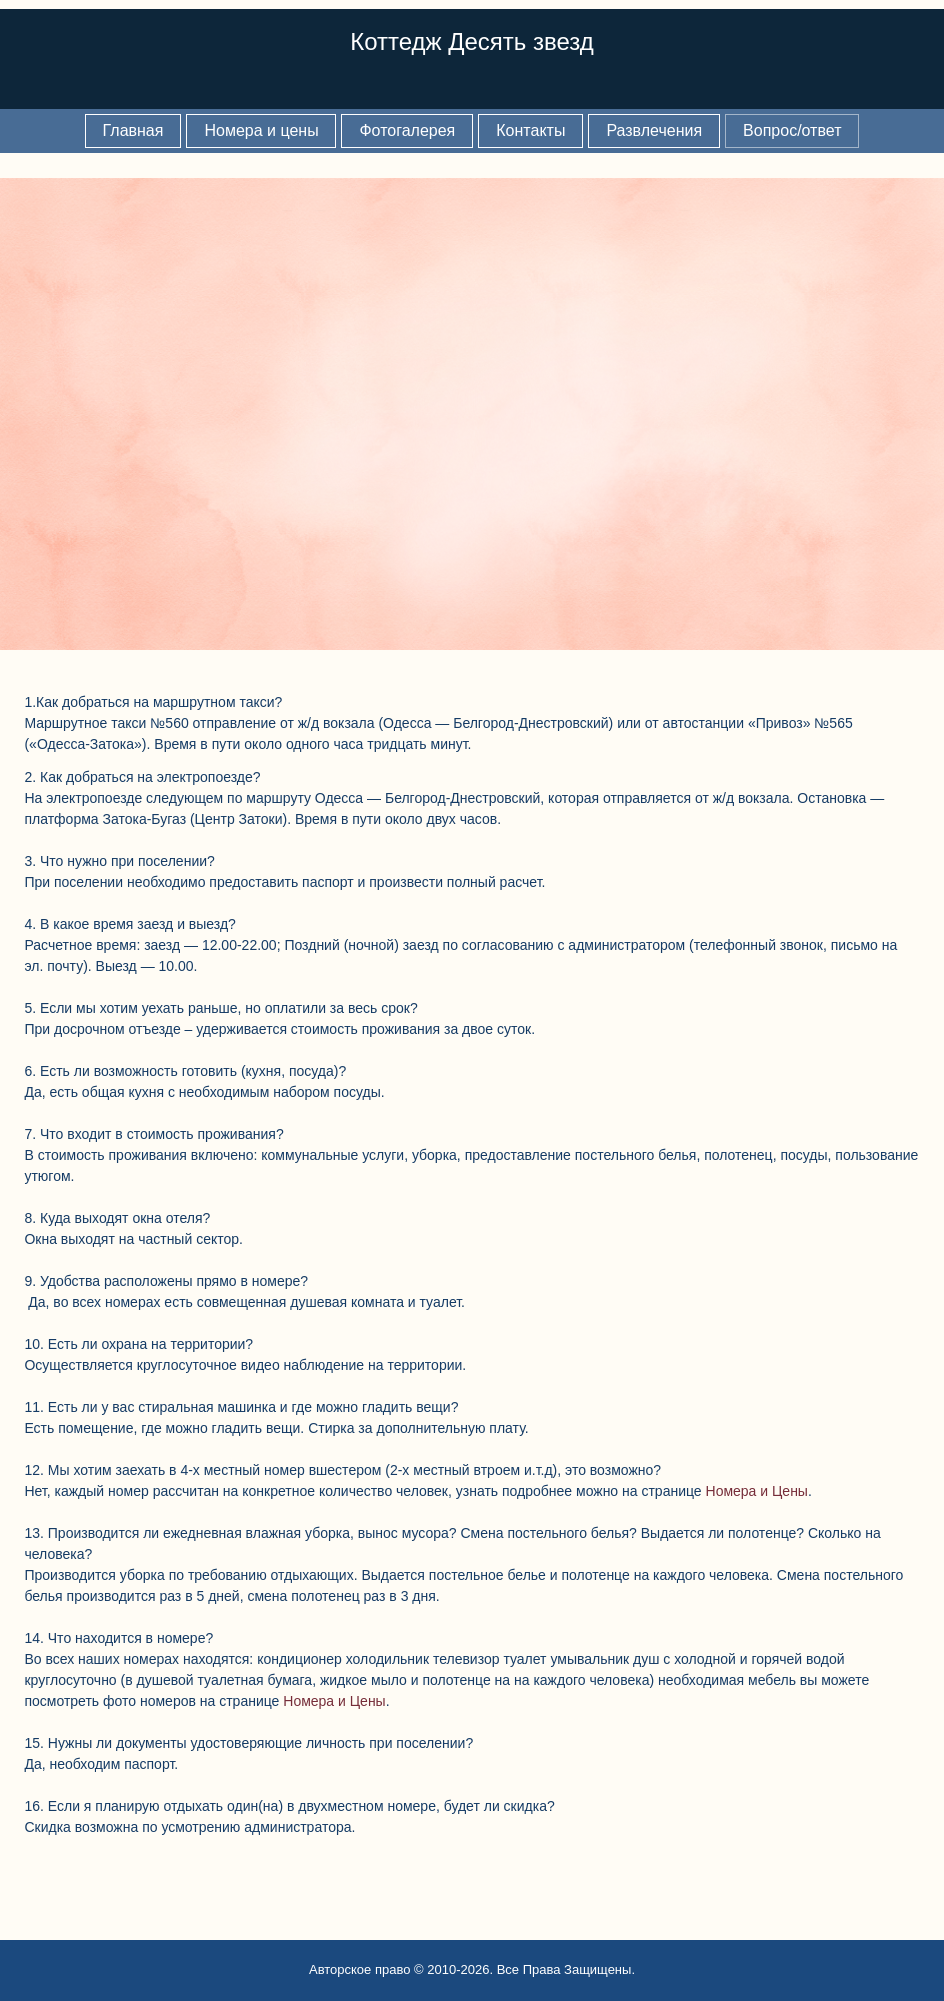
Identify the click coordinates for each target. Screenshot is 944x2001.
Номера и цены (261, 130)
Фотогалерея (407, 130)
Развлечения (654, 130)
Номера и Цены (757, 1491)
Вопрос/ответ (792, 130)
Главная (133, 130)
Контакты (530, 130)
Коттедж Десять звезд (472, 41)
